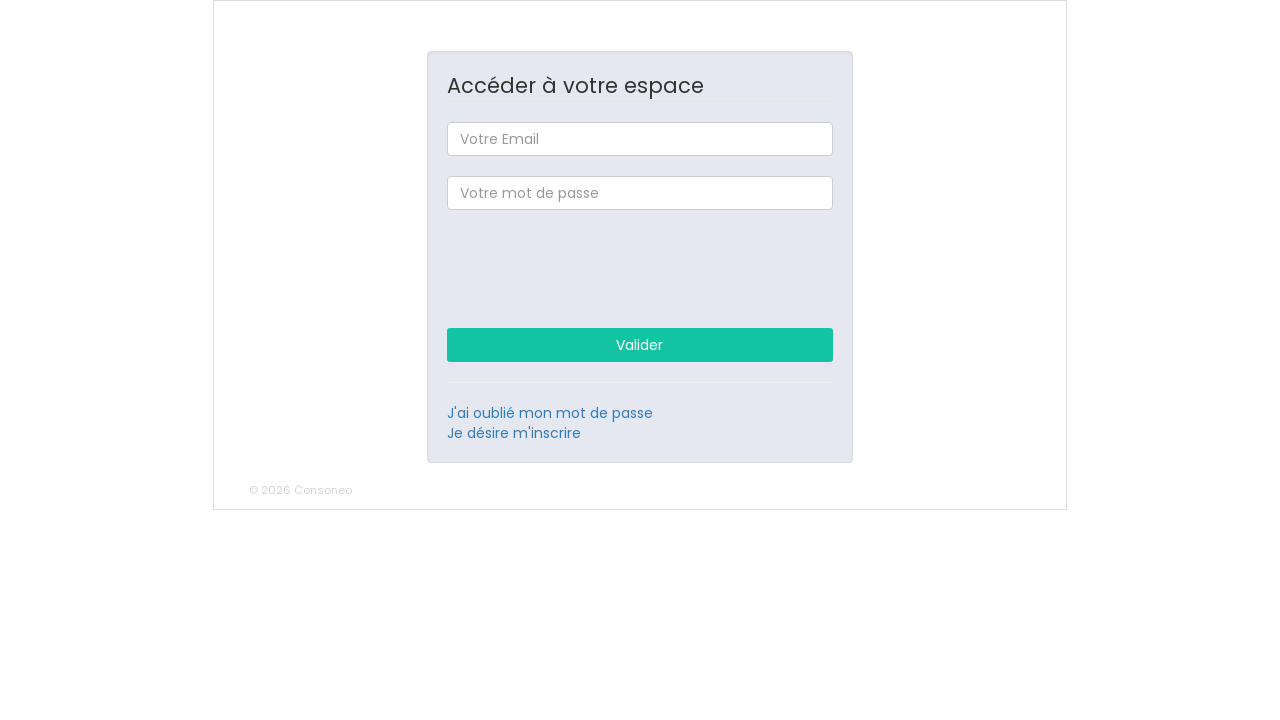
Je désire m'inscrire (514, 433)
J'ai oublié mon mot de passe (550, 413)
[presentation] (640, 269)
